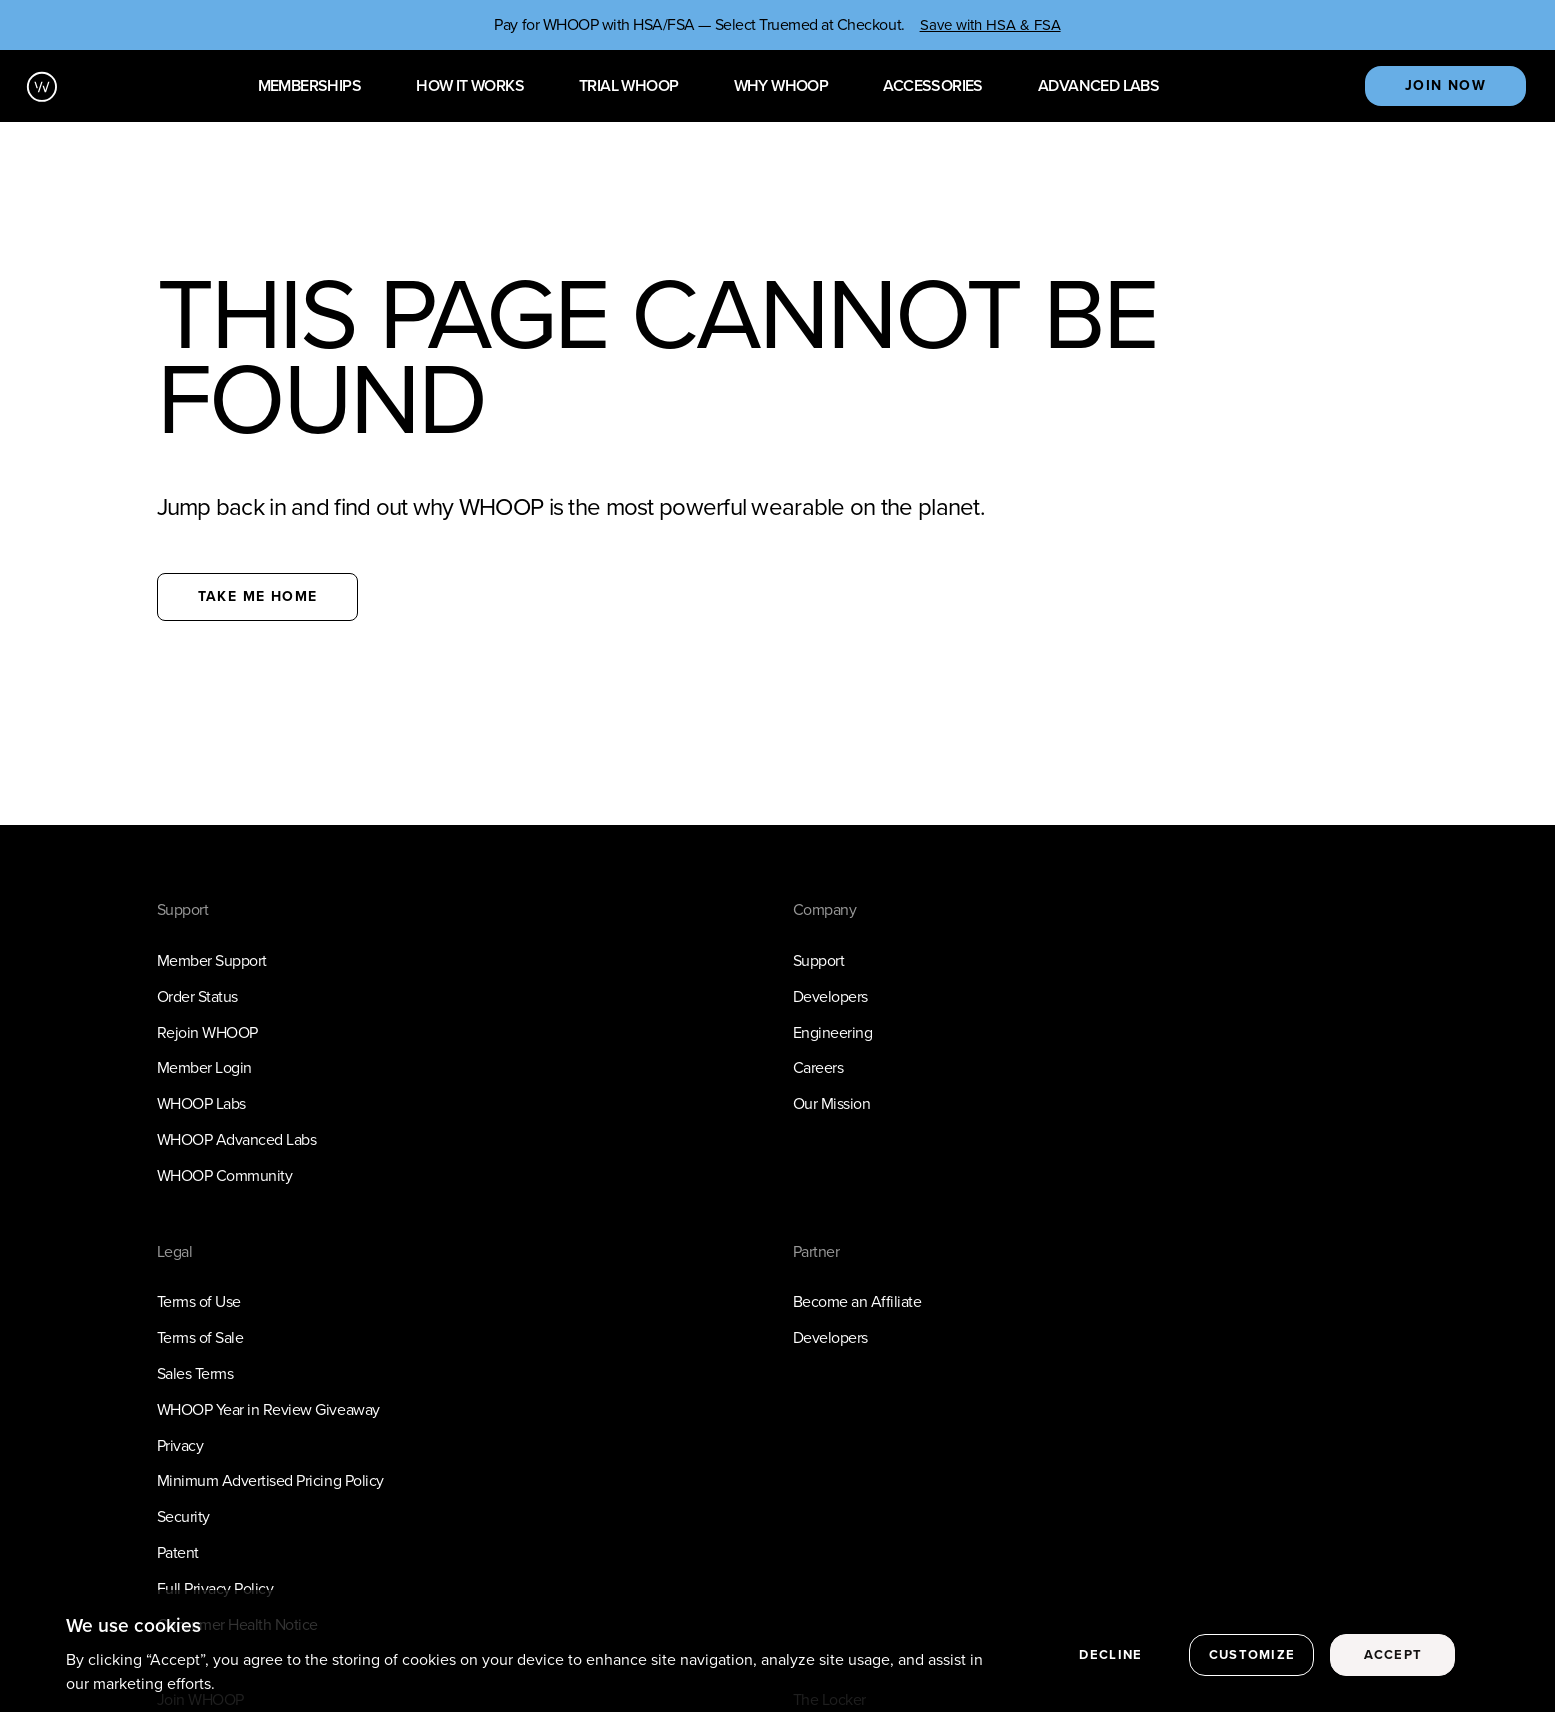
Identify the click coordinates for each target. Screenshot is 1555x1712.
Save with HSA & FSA (990, 25)
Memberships (309, 86)
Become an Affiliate (857, 1301)
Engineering (833, 1032)
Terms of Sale (200, 1337)
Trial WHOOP (628, 86)
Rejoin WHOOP (207, 1032)
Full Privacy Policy (215, 1588)
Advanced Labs (1098, 86)
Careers (818, 1067)
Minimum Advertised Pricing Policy (270, 1480)
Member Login (204, 1067)
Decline (1110, 1663)
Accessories (932, 86)
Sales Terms (195, 1373)
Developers (830, 996)
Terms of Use (199, 1301)
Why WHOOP (781, 86)
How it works (470, 86)
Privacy (180, 1445)
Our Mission (832, 1103)
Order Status (197, 996)
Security (183, 1516)
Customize (1252, 1663)
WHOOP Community (225, 1175)
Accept (1393, 1663)
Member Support (212, 960)
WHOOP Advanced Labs (237, 1139)
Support (819, 960)
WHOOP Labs (201, 1103)
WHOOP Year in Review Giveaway (268, 1409)
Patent (178, 1552)
